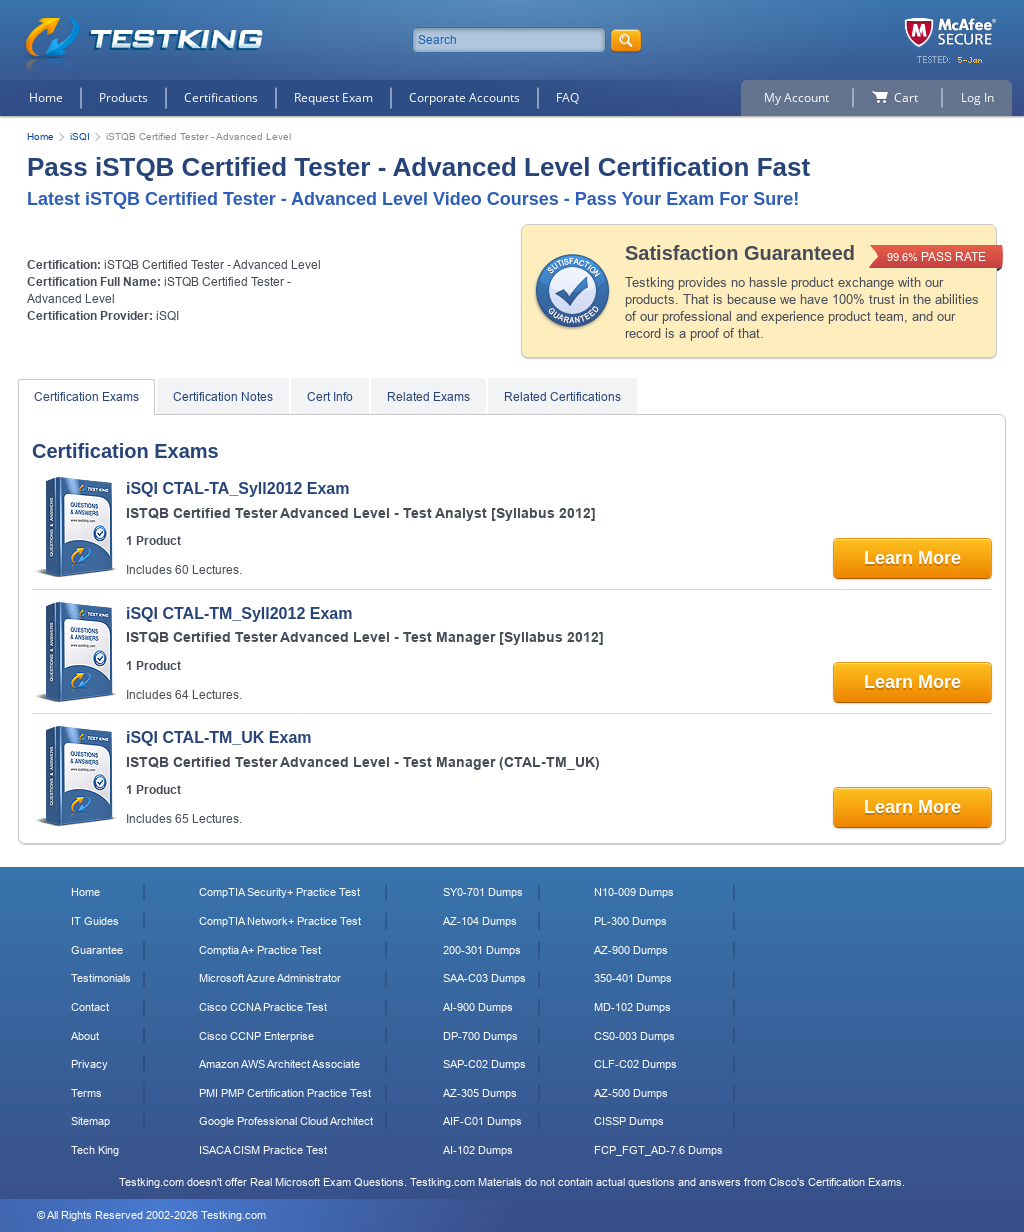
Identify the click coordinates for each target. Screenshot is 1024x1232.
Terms (86, 1093)
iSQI (80, 136)
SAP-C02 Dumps (484, 1064)
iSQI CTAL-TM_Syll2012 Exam (239, 613)
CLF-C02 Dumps (635, 1064)
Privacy (89, 1064)
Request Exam (333, 97)
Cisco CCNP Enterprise (256, 1036)
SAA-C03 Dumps (484, 978)
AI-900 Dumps (478, 1007)
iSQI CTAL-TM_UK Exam (219, 737)
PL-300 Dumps (630, 921)
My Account (796, 97)
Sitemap (90, 1121)
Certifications (221, 97)
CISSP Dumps (629, 1121)
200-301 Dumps (482, 950)
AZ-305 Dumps (480, 1093)
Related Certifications (562, 397)
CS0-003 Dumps (634, 1036)
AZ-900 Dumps (631, 950)
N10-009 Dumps (634, 892)
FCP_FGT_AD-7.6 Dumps (658, 1150)
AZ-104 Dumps (480, 921)
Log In (977, 97)
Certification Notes (223, 397)
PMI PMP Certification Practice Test (285, 1093)
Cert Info (330, 397)
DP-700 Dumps (480, 1036)
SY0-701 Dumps (483, 892)
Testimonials (101, 978)
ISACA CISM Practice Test (263, 1150)
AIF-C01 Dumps (482, 1121)
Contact (90, 1007)
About (85, 1036)
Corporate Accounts (464, 97)
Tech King (95, 1150)
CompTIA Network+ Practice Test (280, 921)
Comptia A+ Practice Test (260, 950)
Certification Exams (86, 397)
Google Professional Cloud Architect (286, 1121)
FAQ (567, 97)
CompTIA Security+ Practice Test (279, 892)
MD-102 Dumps (632, 1007)
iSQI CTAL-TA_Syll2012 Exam (237, 488)
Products (123, 97)
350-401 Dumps (633, 978)
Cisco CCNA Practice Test (263, 1007)
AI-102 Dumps (478, 1150)
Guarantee (97, 950)
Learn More (912, 558)
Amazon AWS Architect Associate (279, 1064)
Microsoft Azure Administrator (270, 978)
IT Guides (95, 921)
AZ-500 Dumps (631, 1093)
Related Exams (428, 397)
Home (46, 97)
